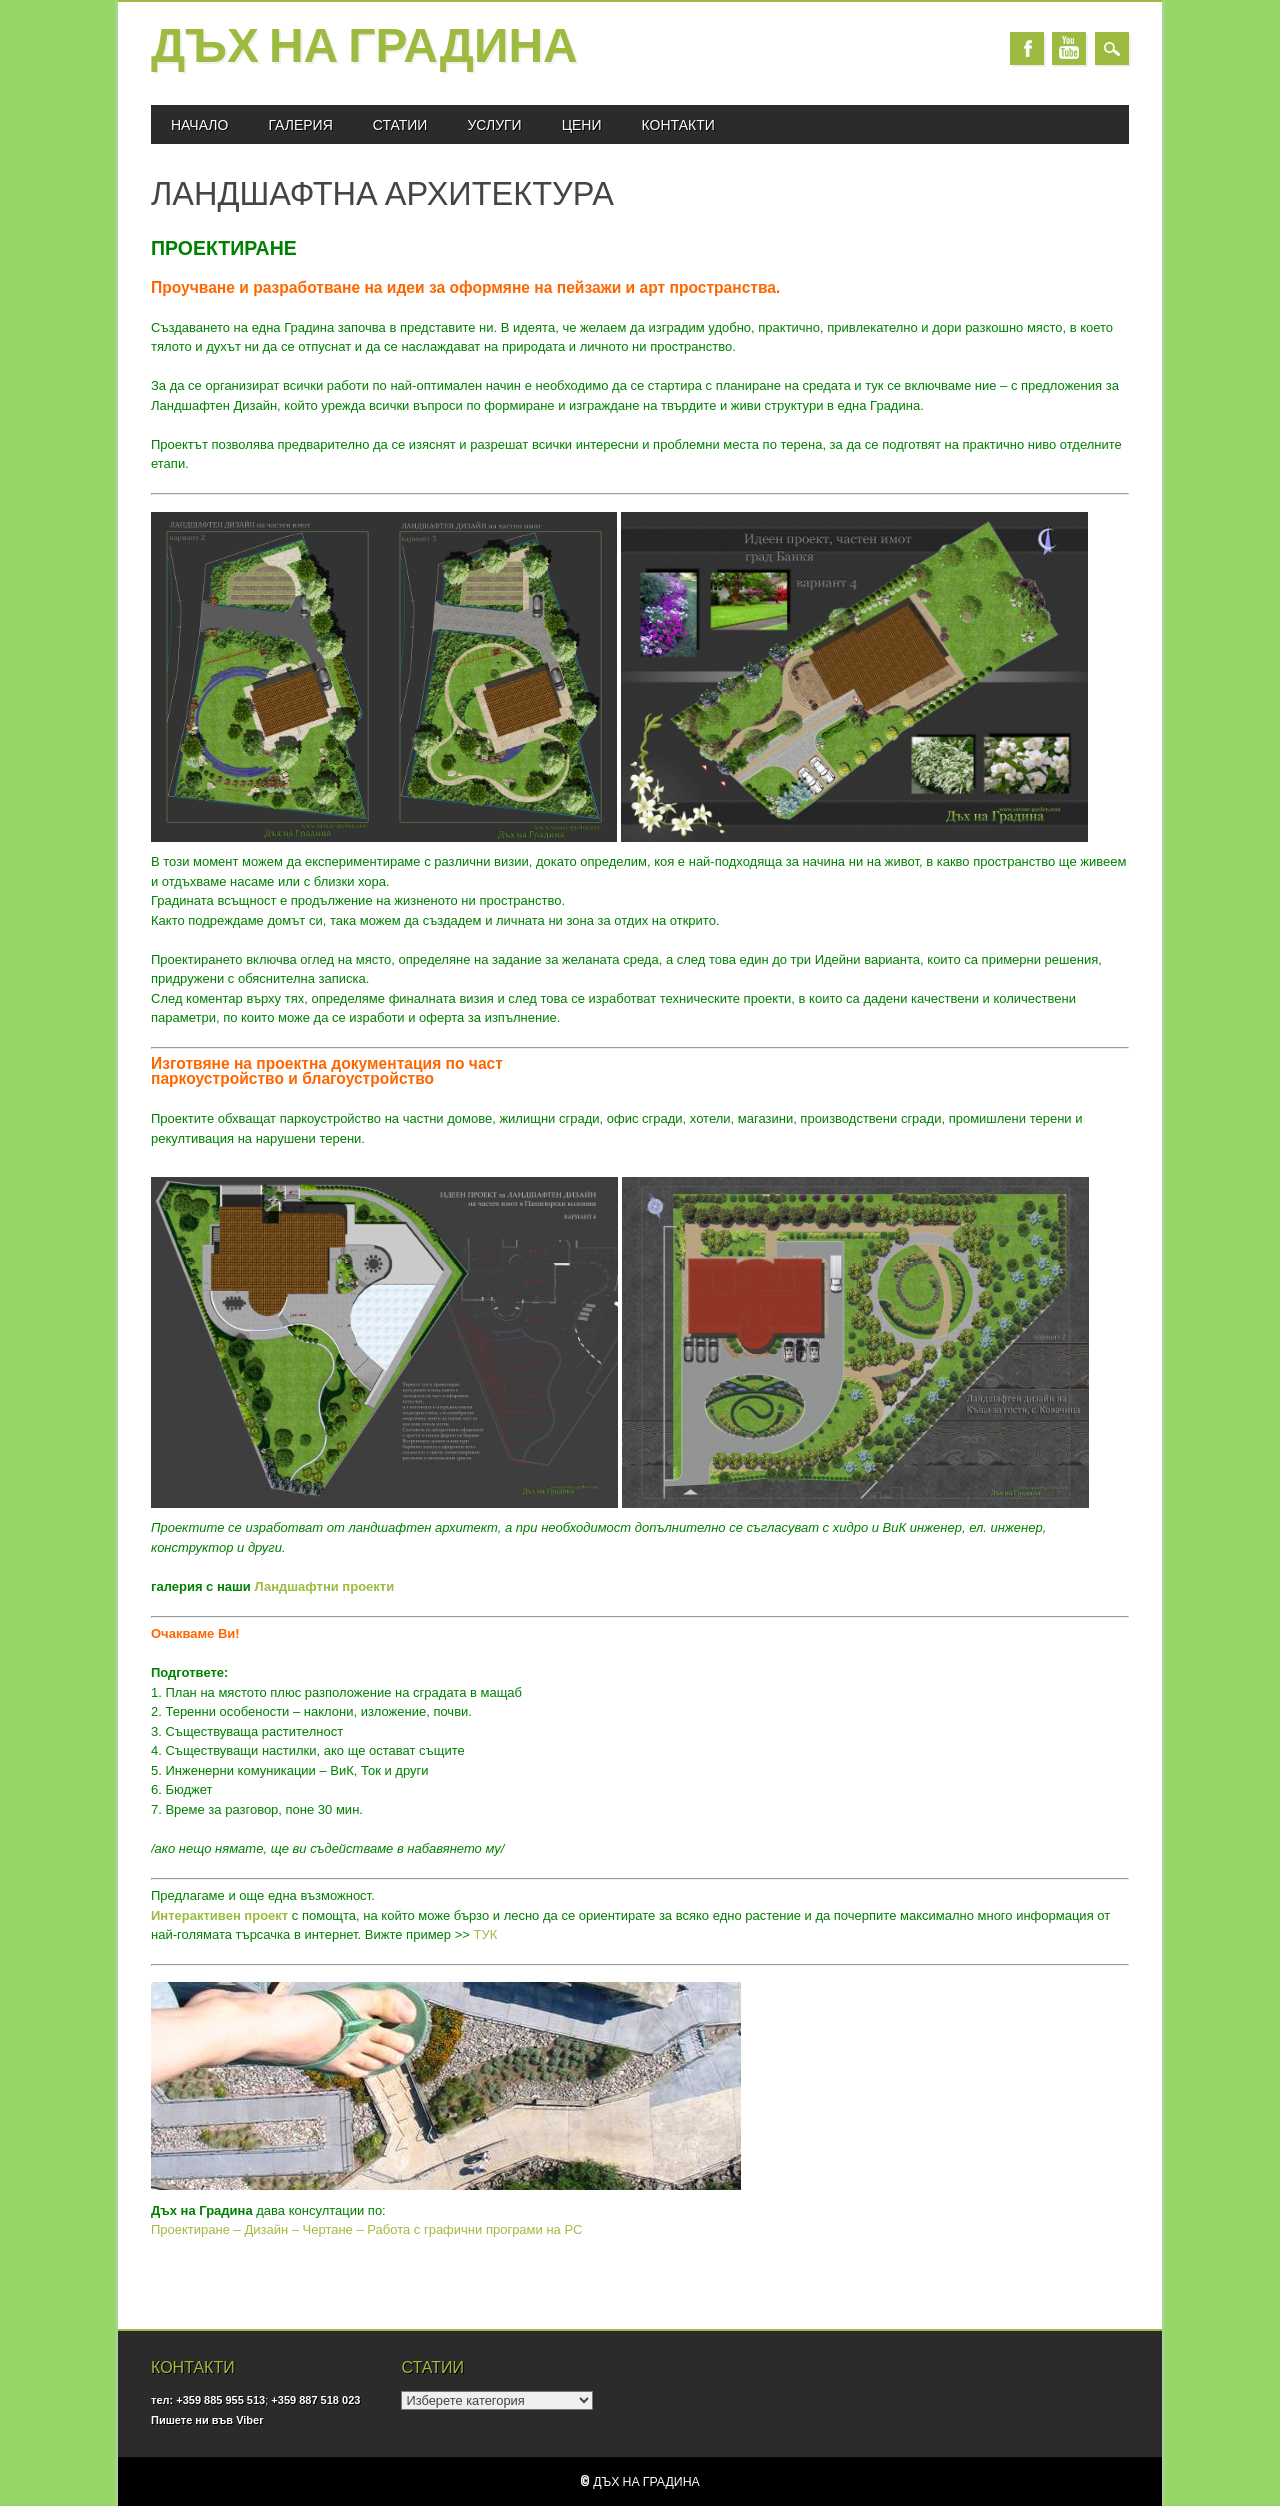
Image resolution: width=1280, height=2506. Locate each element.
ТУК (485, 1934)
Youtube (1069, 48)
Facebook (1027, 48)
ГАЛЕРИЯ (300, 124)
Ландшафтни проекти (324, 1586)
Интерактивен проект (219, 1915)
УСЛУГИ (494, 124)
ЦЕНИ (582, 124)
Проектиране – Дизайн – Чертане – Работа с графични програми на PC (367, 2229)
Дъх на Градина (364, 48)
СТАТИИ (400, 124)
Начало (199, 124)
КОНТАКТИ (678, 124)
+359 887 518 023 (315, 2400)
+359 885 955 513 (220, 2400)
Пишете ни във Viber (207, 2420)
